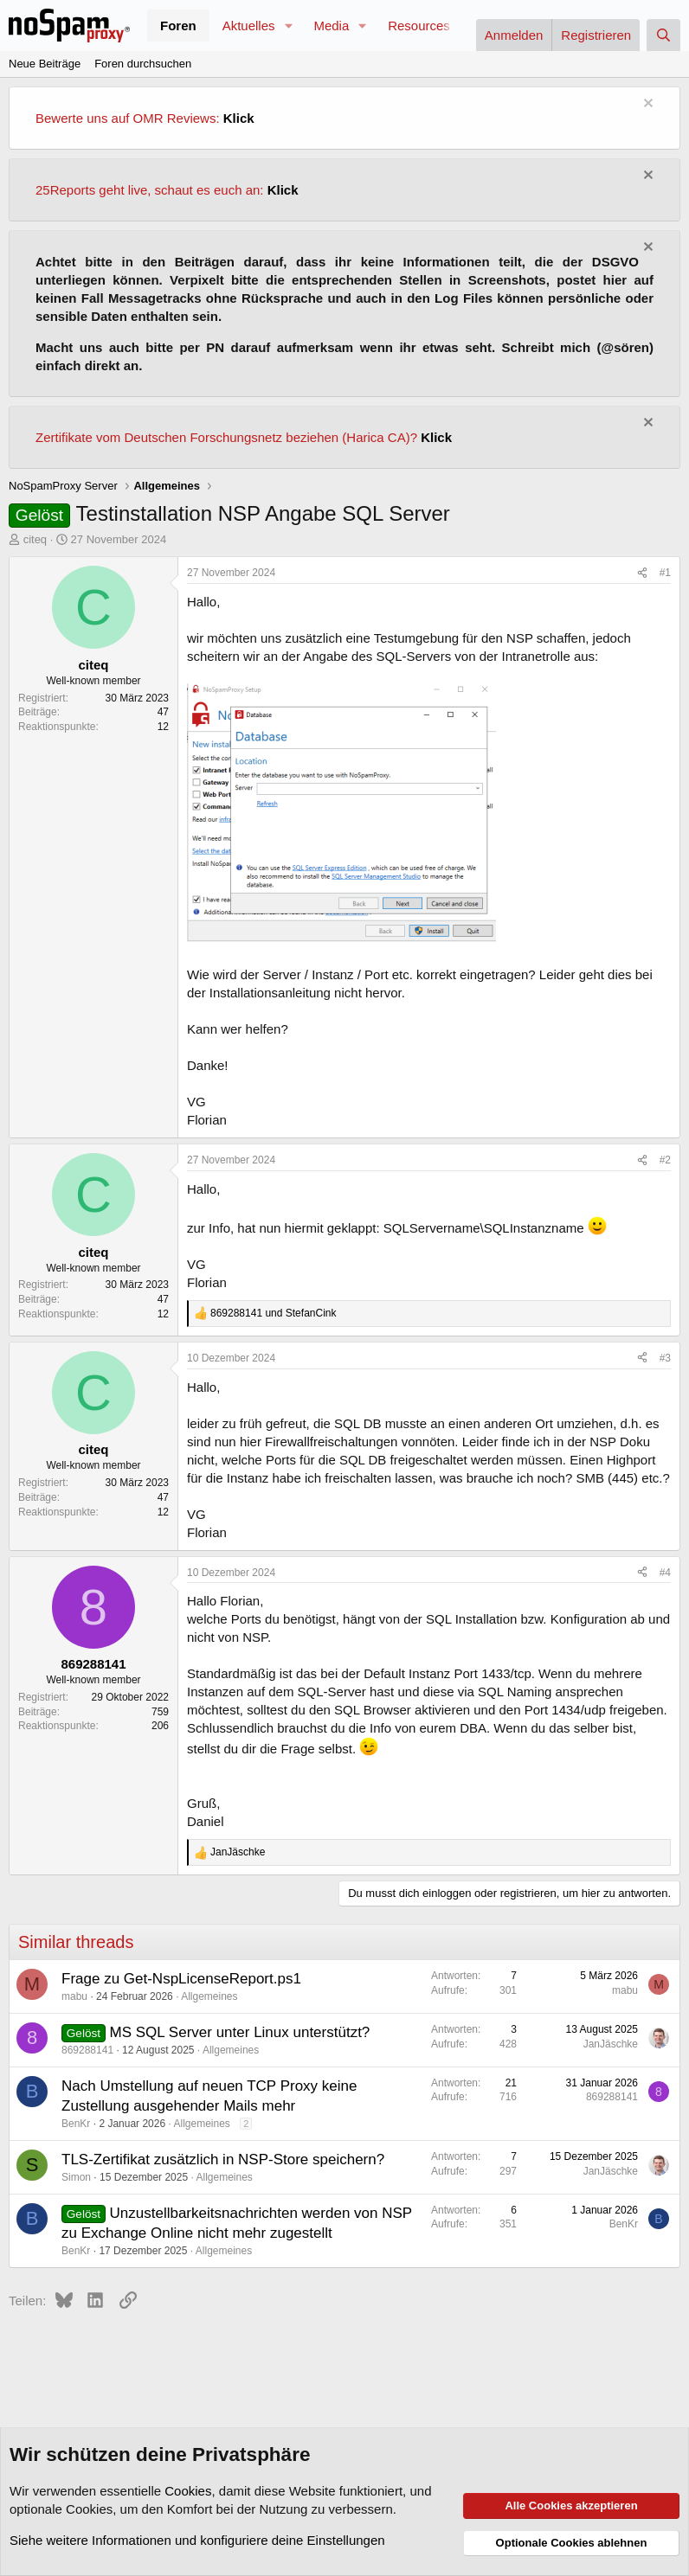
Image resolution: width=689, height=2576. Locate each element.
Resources (419, 25)
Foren (178, 25)
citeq (35, 539)
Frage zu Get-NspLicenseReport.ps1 (181, 1978)
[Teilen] (642, 573)
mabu (74, 1996)
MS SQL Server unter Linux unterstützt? (240, 2032)
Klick (238, 118)
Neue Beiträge (44, 63)
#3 (665, 1358)
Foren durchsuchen (142, 63)
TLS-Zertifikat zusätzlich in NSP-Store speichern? (222, 2159)
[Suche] (663, 35)
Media (331, 25)
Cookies (187, 2490)
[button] (288, 26)
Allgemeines (209, 1996)
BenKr (75, 2124)
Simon (76, 2177)
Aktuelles (248, 25)
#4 (665, 1573)
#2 (665, 1160)
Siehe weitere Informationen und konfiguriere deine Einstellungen (197, 2540)
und (273, 1313)
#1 (665, 573)
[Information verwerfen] (646, 105)
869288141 (87, 2050)
